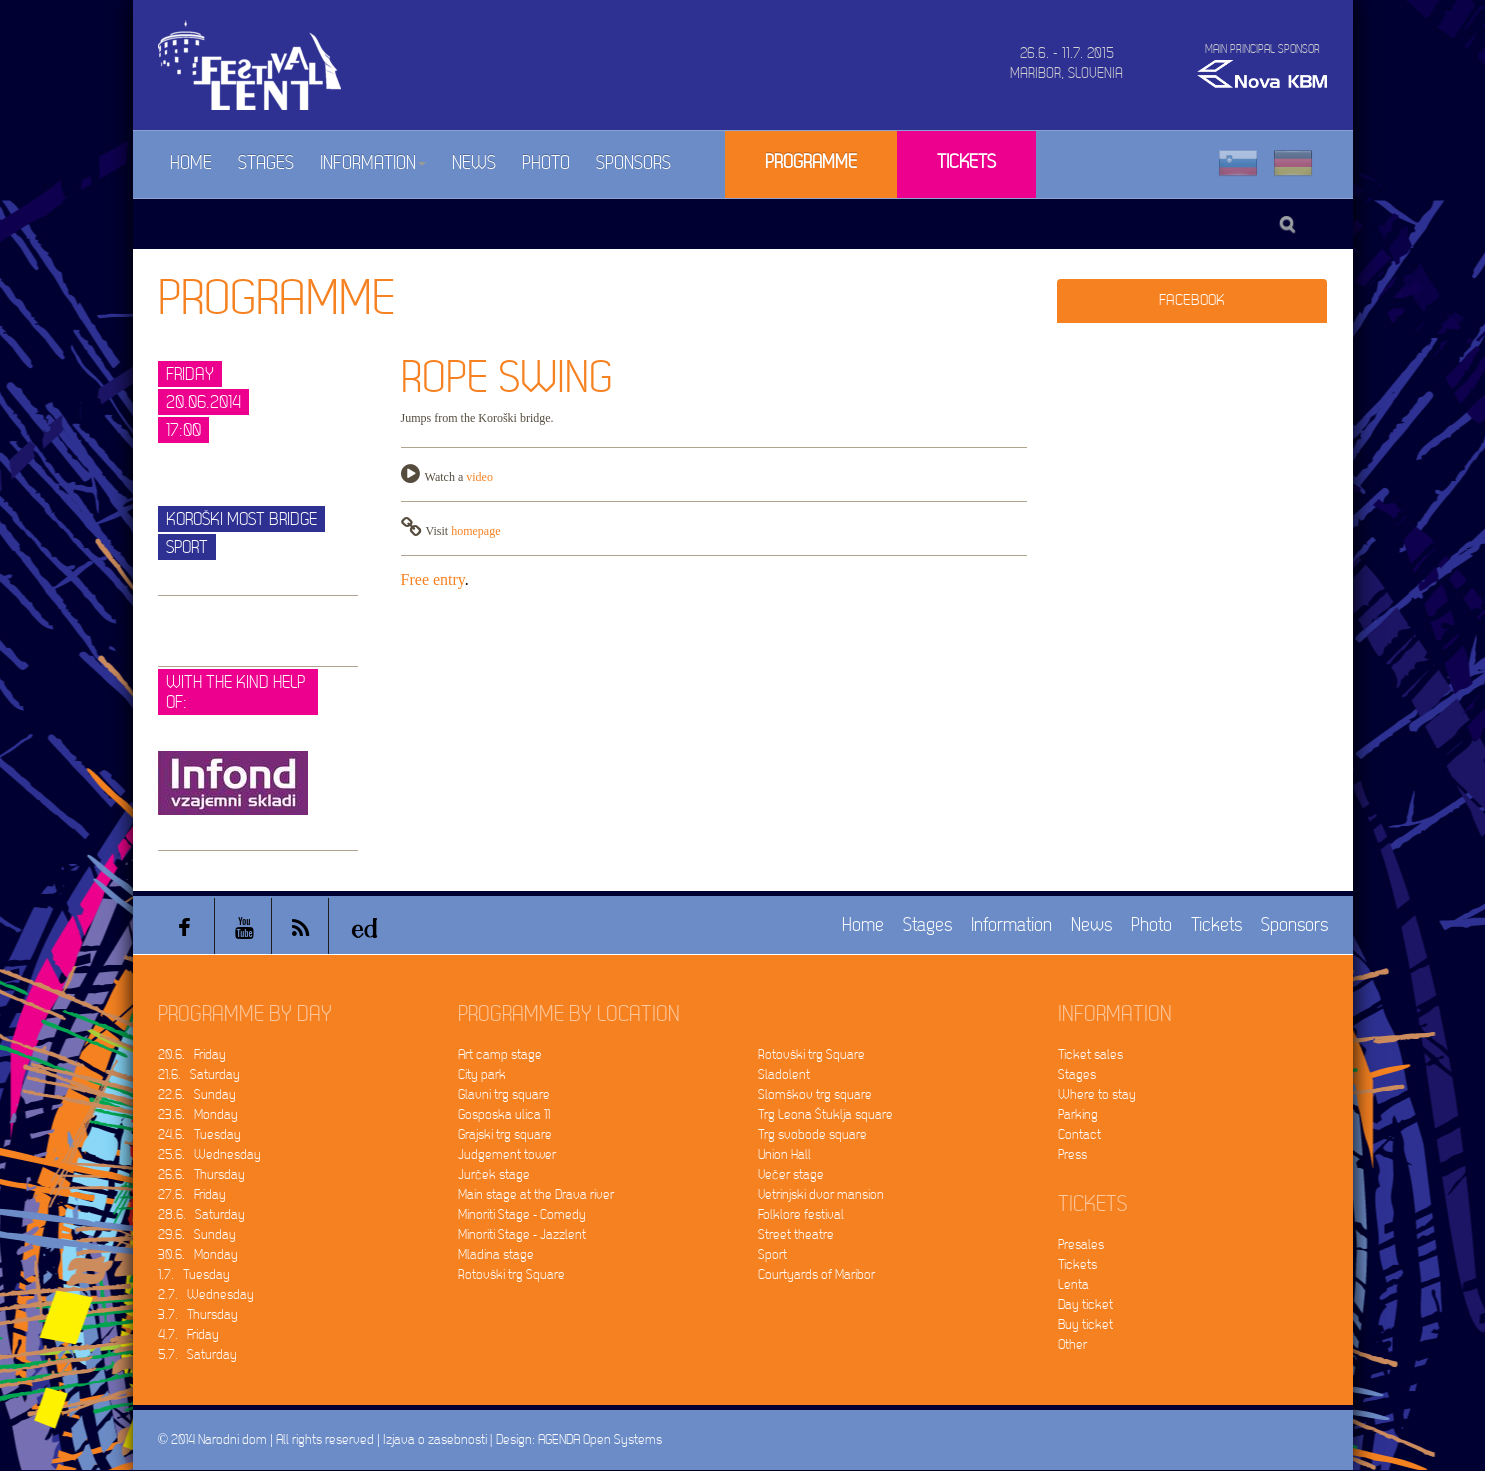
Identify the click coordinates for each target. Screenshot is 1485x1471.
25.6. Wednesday (209, 1154)
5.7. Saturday (197, 1354)
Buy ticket (1085, 1324)
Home (191, 163)
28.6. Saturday (201, 1214)
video (479, 477)
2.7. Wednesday (206, 1294)
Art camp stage (500, 1054)
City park (482, 1074)
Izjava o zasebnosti (435, 1439)
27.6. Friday (192, 1194)
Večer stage (791, 1174)
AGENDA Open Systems (600, 1439)
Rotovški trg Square (511, 1274)
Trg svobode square (812, 1134)
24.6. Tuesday (199, 1134)
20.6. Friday (192, 1054)
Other (1072, 1344)
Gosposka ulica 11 (504, 1114)
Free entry (433, 579)
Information (373, 163)
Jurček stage (494, 1174)
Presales (1081, 1244)
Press (1072, 1154)
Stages (266, 163)
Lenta (1073, 1284)
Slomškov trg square (815, 1094)
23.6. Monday (198, 1114)
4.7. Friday (188, 1334)
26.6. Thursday (201, 1174)
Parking (1078, 1114)
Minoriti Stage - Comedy (522, 1214)
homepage (475, 531)
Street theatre (796, 1234)
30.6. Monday (198, 1254)
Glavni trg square (504, 1094)
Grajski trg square (505, 1134)
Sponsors (633, 163)
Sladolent (784, 1074)
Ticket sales (1090, 1054)
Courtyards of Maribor (816, 1274)
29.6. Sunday (197, 1234)
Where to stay (1097, 1094)
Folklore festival (801, 1214)
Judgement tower (507, 1154)
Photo (546, 163)
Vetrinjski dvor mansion (821, 1194)
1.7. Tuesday (194, 1274)
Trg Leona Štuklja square (825, 1114)
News (474, 163)
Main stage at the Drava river (536, 1194)
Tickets (966, 162)
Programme (811, 162)
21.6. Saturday (199, 1074)
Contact (1079, 1134)
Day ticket (1085, 1304)
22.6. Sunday (197, 1094)
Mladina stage (496, 1254)
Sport (772, 1254)
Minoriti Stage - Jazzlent (522, 1234)
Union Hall (784, 1154)
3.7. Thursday (198, 1314)
